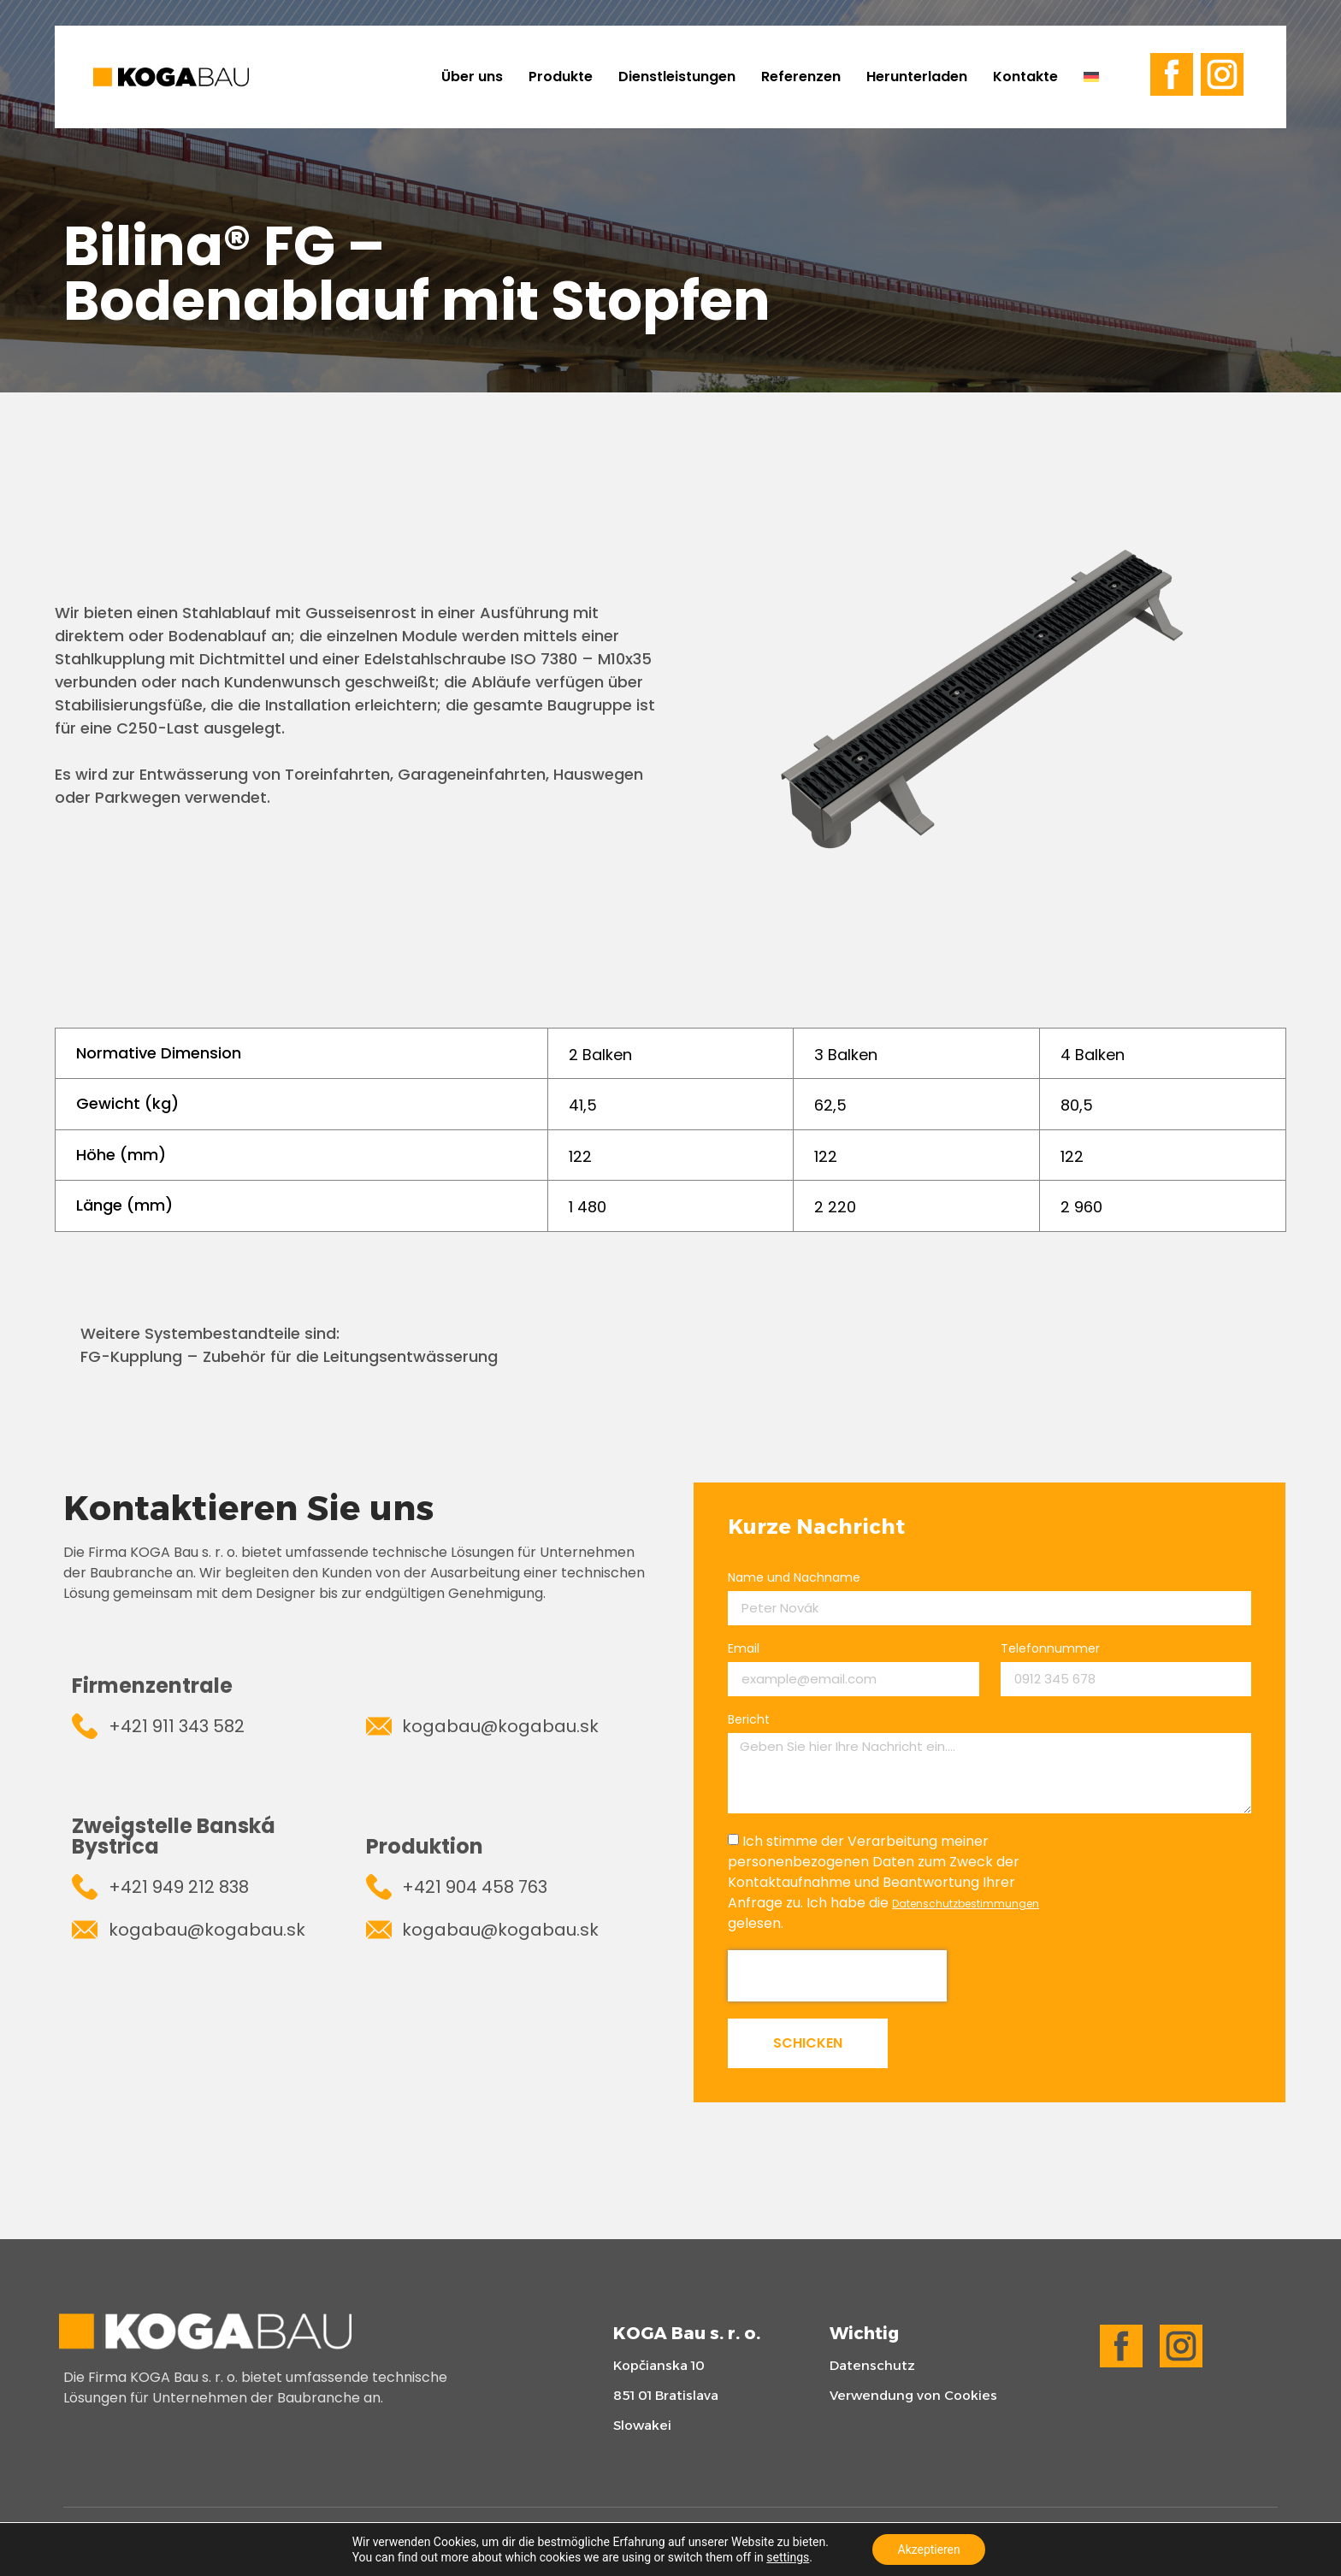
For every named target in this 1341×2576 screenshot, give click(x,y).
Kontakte (1025, 76)
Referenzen (801, 76)
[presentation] (837, 1975)
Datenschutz (872, 2365)
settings (787, 2557)
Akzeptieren (928, 2549)
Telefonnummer (1050, 1649)
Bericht (749, 1720)
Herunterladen (916, 76)
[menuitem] (1098, 77)
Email (743, 1649)
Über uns (472, 76)
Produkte (561, 76)
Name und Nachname (794, 1578)
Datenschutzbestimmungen (965, 1903)
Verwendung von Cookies (913, 2395)
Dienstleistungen (676, 76)
